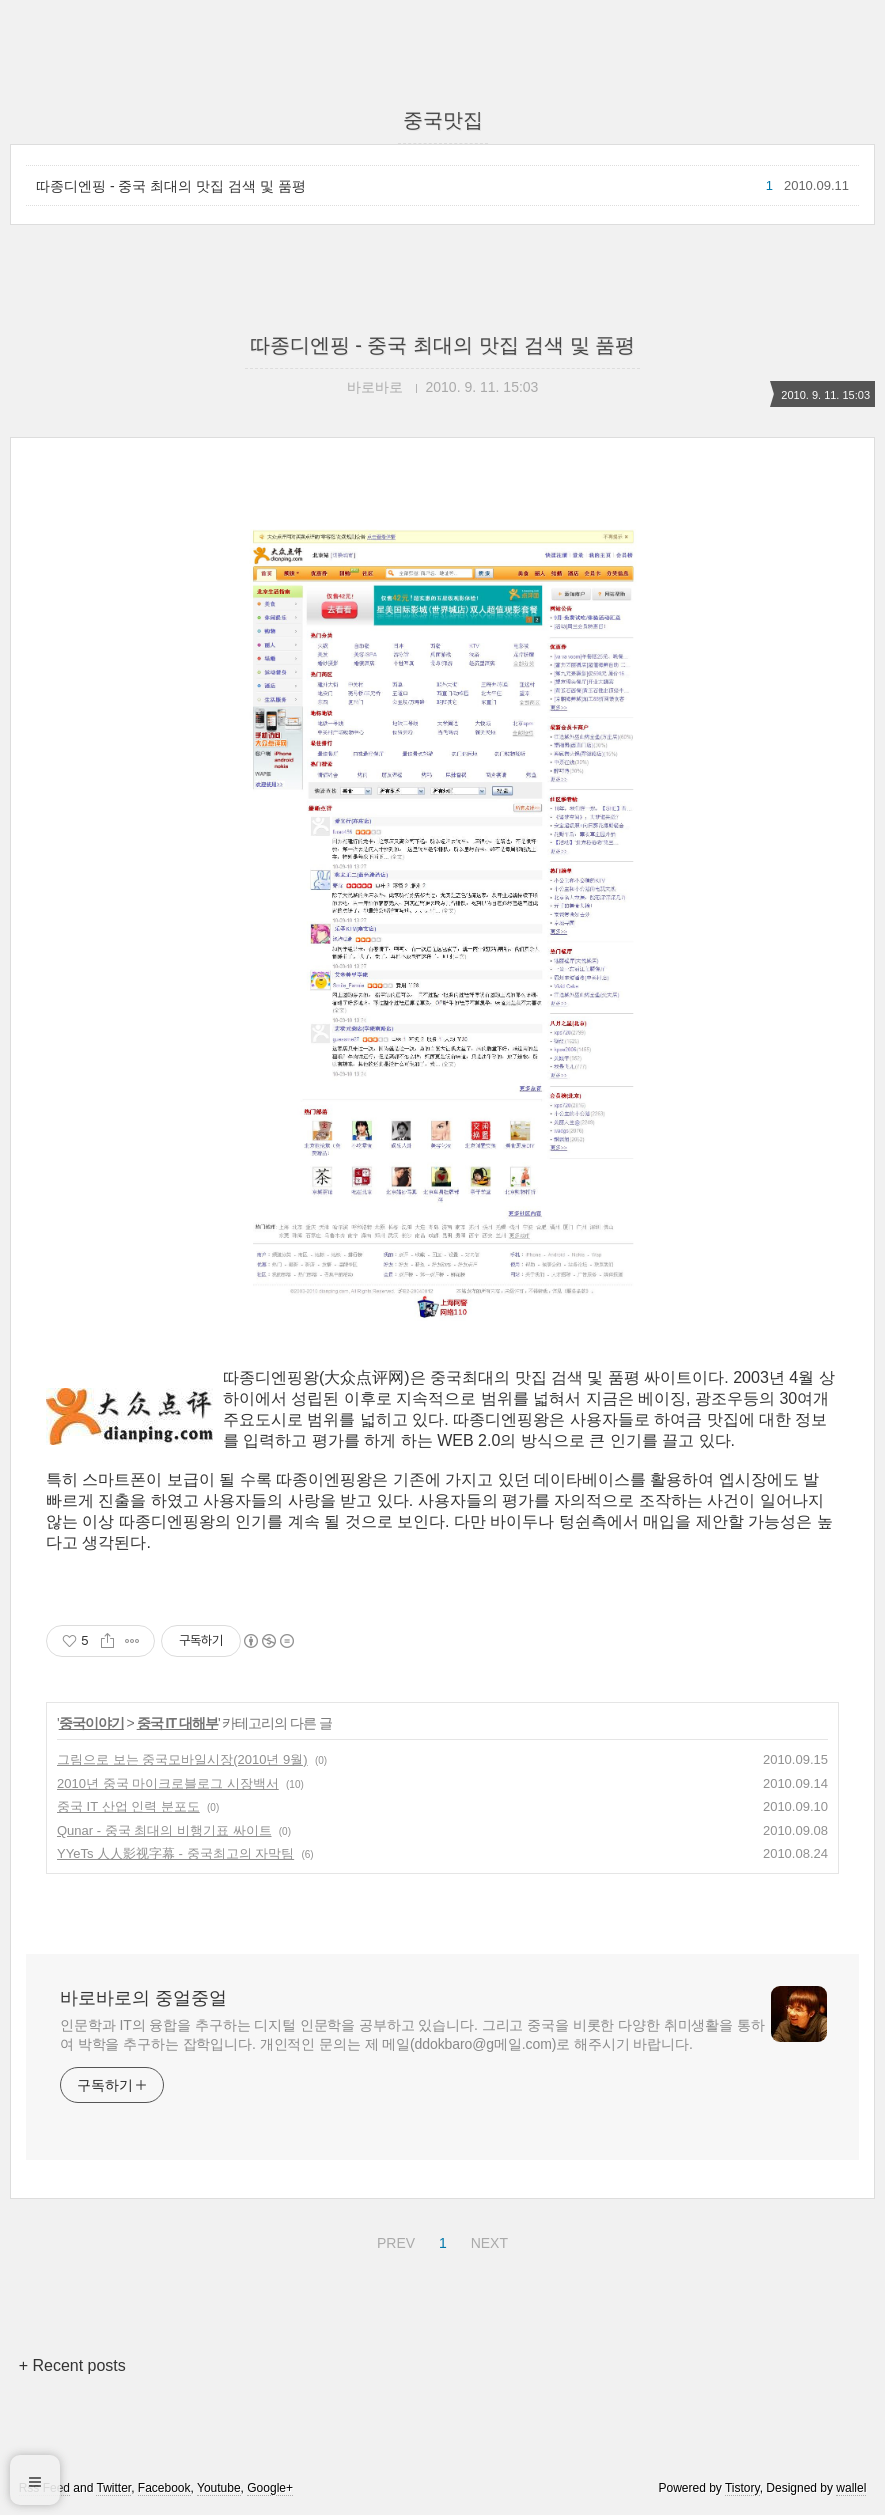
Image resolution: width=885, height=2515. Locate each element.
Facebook (164, 2488)
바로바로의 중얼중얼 (143, 1998)
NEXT (487, 2240)
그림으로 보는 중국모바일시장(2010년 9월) (182, 1759)
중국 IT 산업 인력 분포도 (128, 1806)
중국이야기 (91, 1723)
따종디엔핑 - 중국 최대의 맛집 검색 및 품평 (171, 186)
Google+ (270, 2488)
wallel (851, 2488)
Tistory (742, 2488)
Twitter (113, 2488)
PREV (393, 2240)
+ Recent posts (72, 2365)
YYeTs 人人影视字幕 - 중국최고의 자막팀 (175, 1853)
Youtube (219, 2488)
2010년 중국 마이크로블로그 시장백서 (168, 1783)
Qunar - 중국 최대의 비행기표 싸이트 (164, 1830)
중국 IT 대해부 (177, 1723)
